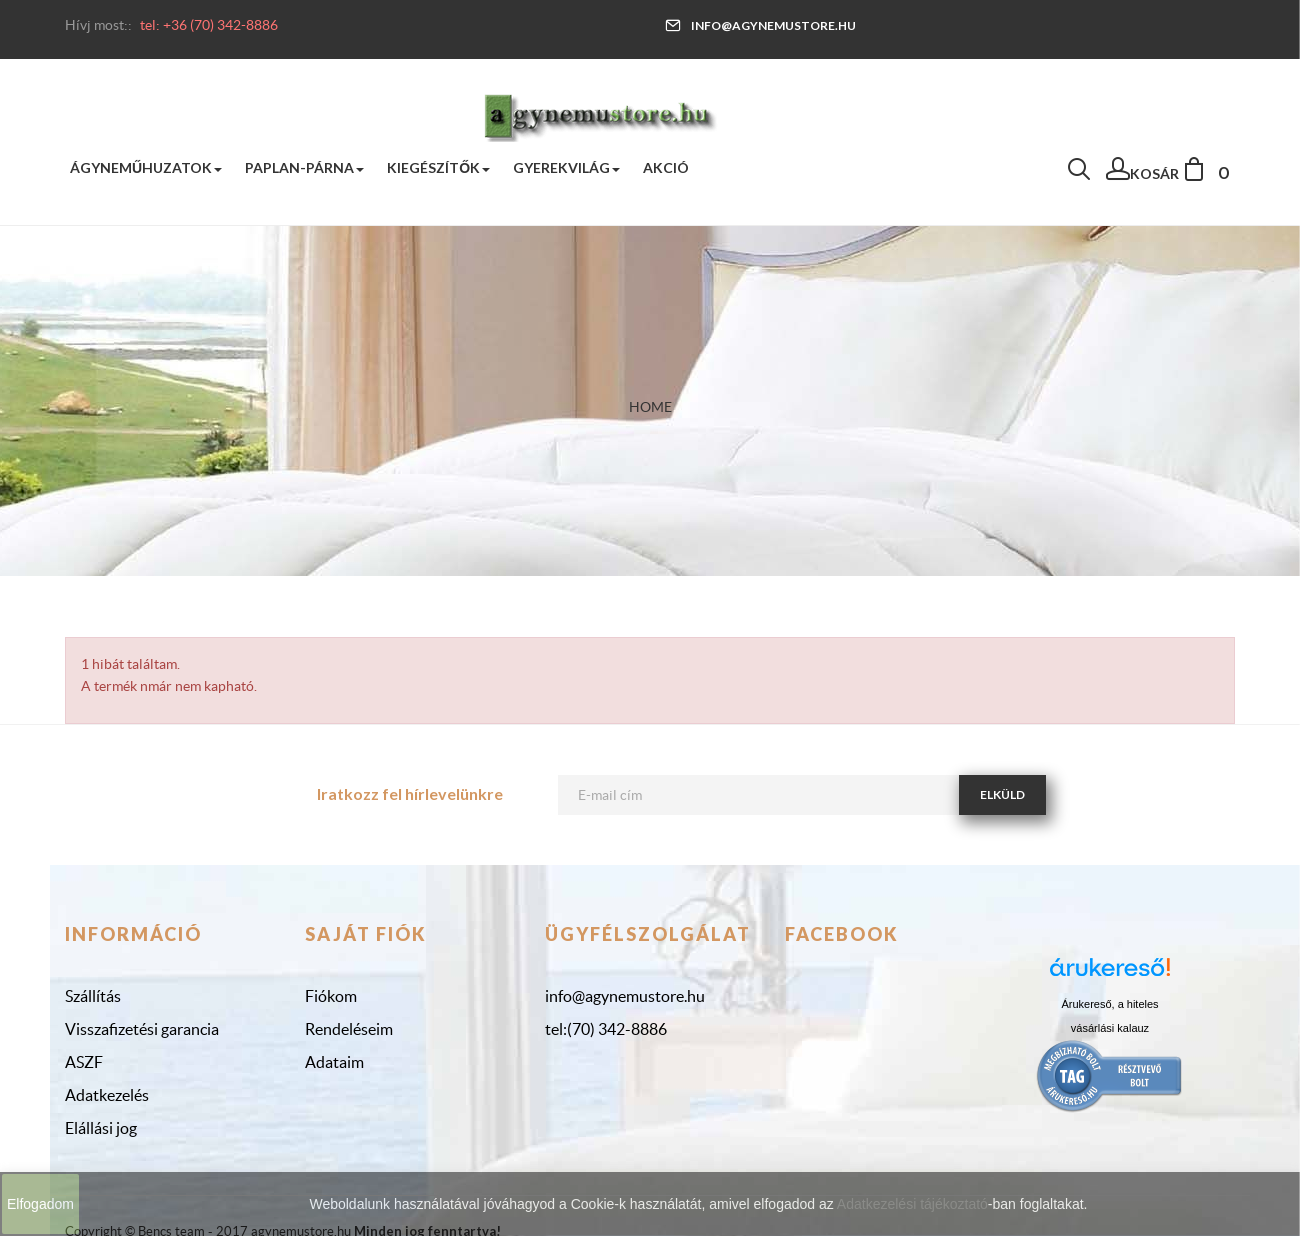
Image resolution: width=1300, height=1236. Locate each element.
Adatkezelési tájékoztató (912, 1204)
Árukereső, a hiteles (1109, 1004)
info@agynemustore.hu (760, 25)
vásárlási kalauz (1110, 1028)
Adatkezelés (107, 1095)
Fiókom (331, 996)
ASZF (84, 1062)
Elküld (1002, 794)
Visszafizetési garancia (142, 1029)
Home (650, 407)
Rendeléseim (349, 1029)
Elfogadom (40, 1204)
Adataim (334, 1062)
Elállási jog (101, 1128)
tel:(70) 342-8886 (606, 1029)
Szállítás (93, 996)
